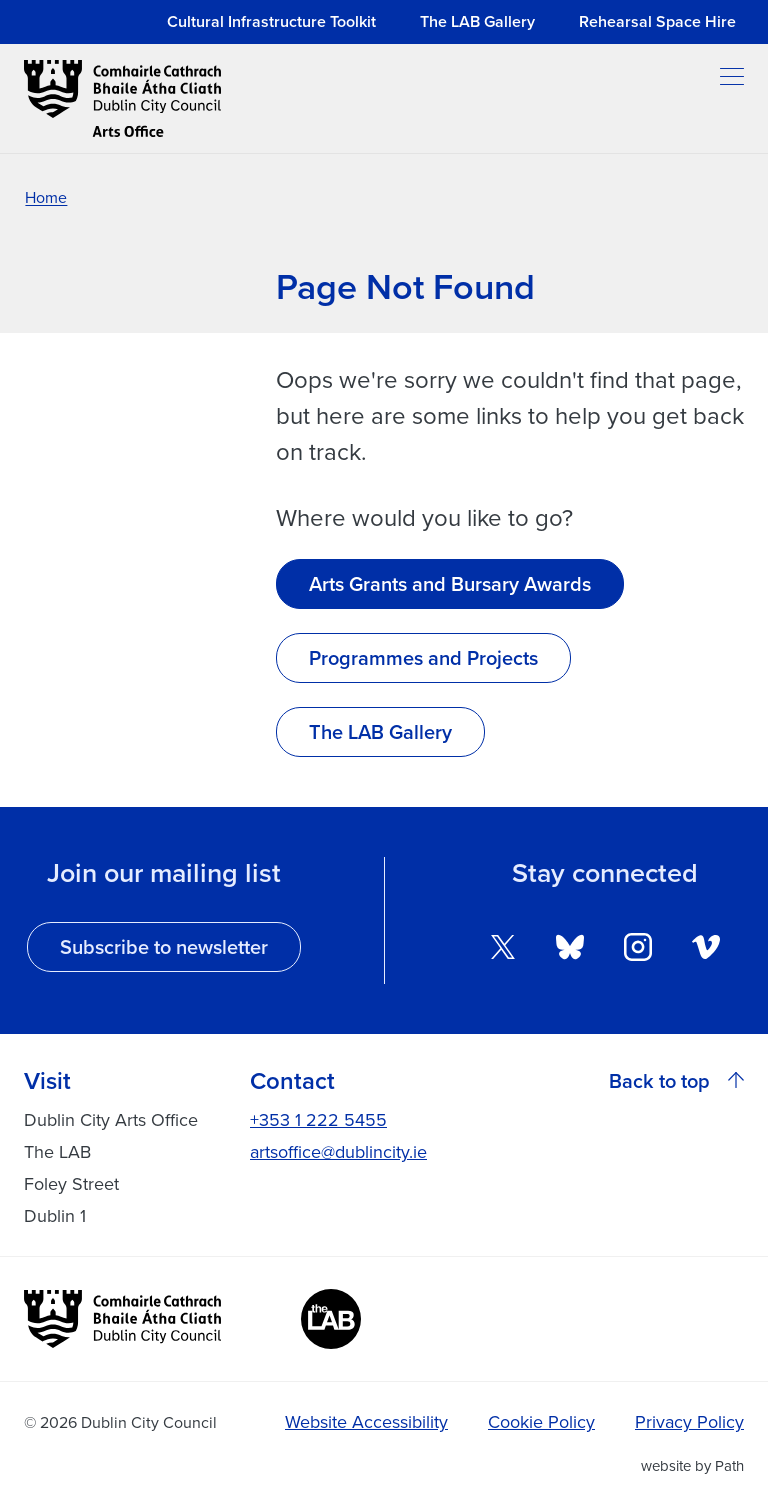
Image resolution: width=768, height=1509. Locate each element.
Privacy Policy (689, 1421)
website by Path (692, 1465)
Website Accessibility (366, 1421)
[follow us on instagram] (638, 944)
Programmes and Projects (423, 658)
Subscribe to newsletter (164, 947)
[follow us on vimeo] (706, 944)
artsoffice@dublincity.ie (338, 1151)
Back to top (676, 1081)
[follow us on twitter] (503, 944)
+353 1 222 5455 (318, 1119)
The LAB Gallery (380, 732)
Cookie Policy (541, 1421)
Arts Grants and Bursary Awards (450, 584)
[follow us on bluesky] (570, 944)
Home (46, 197)
